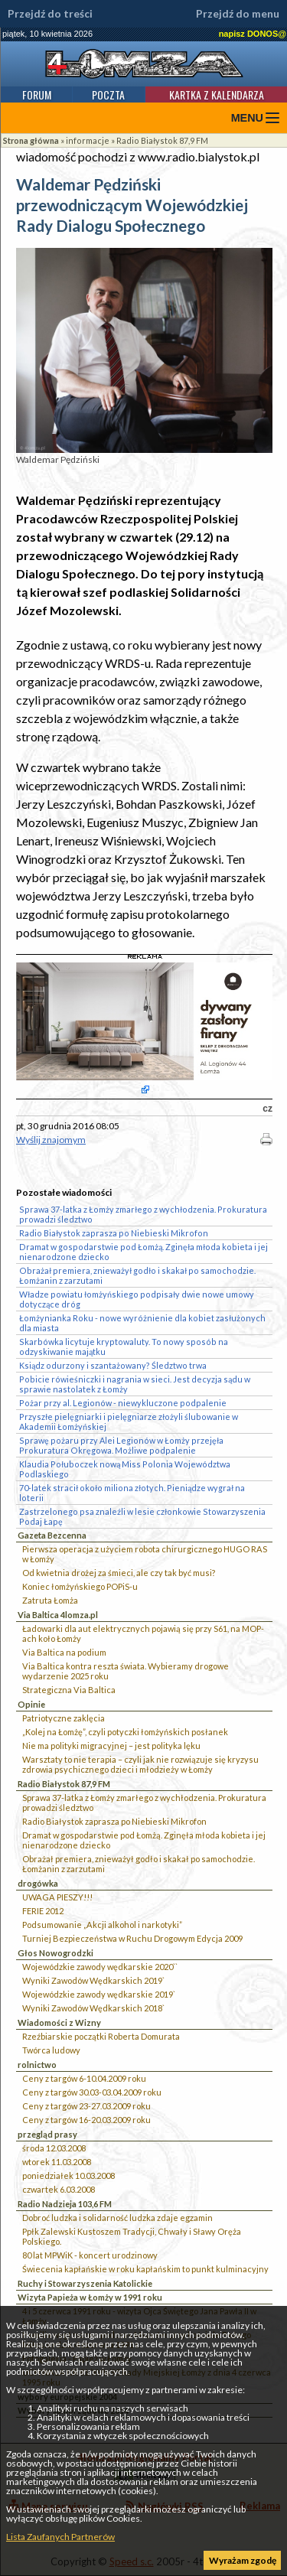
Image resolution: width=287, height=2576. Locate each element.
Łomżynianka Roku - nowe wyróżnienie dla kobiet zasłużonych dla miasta (142, 1323)
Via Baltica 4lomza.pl (58, 1615)
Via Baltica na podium (64, 1652)
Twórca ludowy (51, 2050)
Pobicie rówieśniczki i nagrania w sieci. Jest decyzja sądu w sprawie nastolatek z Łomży (134, 1384)
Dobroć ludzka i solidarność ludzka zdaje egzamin (117, 2218)
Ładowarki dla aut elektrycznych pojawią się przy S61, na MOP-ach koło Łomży (143, 1633)
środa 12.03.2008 (54, 2148)
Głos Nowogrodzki (55, 1953)
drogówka (38, 1883)
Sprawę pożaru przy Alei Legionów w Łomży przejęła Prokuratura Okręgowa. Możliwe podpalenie (121, 1445)
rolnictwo (37, 2065)
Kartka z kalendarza (216, 94)
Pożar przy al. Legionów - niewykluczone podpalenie (123, 1403)
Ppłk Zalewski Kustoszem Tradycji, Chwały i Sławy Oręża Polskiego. (131, 2236)
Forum (36, 94)
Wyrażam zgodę (242, 2560)
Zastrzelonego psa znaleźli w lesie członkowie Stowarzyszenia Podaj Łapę (142, 1516)
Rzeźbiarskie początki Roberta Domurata (101, 2036)
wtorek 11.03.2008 (56, 2162)
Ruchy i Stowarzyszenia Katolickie (85, 2283)
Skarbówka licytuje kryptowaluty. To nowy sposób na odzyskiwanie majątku (123, 1346)
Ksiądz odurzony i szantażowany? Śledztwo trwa (113, 1365)
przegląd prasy (47, 2134)
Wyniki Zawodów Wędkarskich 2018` (93, 2008)
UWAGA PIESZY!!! (57, 1897)
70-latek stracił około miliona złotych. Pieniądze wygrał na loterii (132, 1493)
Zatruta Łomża (50, 1600)
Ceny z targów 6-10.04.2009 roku (84, 2078)
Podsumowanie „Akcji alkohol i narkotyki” (102, 1925)
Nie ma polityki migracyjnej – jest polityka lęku (111, 1745)
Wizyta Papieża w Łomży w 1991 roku (90, 2297)
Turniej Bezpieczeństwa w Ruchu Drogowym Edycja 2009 (132, 1938)
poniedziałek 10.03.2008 (68, 2175)
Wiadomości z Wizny (59, 2022)
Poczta (108, 94)
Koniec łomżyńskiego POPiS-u (80, 1586)
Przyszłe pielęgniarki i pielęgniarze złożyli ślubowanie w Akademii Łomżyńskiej (128, 1421)
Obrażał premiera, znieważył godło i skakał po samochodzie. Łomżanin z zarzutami (138, 1864)
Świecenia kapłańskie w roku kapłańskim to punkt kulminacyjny (145, 2269)
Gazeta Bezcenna (52, 1535)
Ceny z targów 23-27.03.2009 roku (86, 2106)
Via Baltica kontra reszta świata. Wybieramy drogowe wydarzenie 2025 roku (125, 1671)
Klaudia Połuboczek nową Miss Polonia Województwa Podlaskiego (124, 1469)
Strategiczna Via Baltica (69, 1690)
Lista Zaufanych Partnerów (60, 2536)
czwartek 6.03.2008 (58, 2189)
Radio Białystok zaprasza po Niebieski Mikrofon (114, 1821)
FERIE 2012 (43, 1911)
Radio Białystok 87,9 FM (162, 140)
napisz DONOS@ (252, 33)
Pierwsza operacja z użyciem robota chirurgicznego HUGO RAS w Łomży (144, 1554)
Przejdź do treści (50, 14)
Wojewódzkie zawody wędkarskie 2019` (98, 1994)
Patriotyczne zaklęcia (63, 1718)
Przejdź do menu (237, 14)
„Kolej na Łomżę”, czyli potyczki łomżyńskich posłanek (125, 1732)
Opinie (31, 1704)
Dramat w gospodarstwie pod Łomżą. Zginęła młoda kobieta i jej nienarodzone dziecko (144, 1840)
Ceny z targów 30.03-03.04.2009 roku (91, 2092)
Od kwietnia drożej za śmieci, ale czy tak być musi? (118, 1573)
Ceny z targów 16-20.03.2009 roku (86, 2120)
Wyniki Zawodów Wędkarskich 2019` (93, 1980)
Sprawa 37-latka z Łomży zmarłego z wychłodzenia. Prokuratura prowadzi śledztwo (144, 1802)
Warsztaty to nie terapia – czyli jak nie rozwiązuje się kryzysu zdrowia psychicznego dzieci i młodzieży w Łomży (140, 1764)
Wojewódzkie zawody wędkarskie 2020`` (100, 1967)
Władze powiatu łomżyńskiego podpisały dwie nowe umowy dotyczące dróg (136, 1299)
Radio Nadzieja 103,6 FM (65, 2204)
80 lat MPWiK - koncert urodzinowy (90, 2255)
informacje (87, 140)
